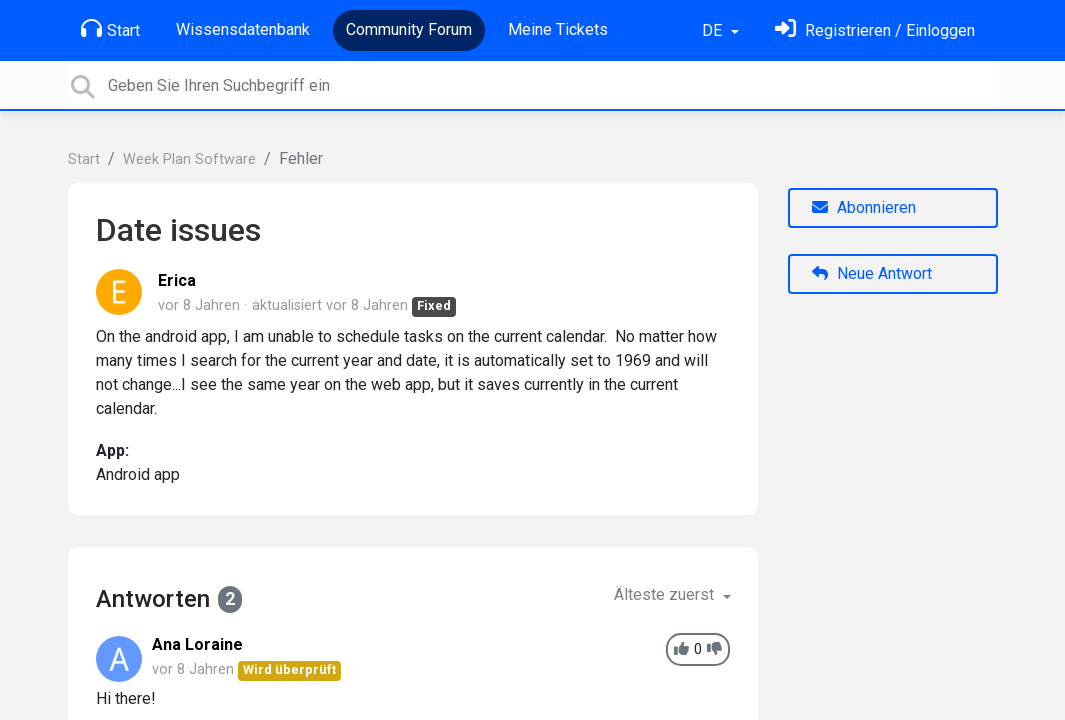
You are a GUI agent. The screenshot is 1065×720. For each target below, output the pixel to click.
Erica (177, 280)
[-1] (714, 649)
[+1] (681, 649)
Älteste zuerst (666, 594)
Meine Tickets (558, 29)
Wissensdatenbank (243, 29)
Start (110, 29)
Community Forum (409, 29)
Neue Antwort (872, 273)
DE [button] (714, 30)
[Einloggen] (875, 30)
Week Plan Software (189, 159)
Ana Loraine (197, 644)
